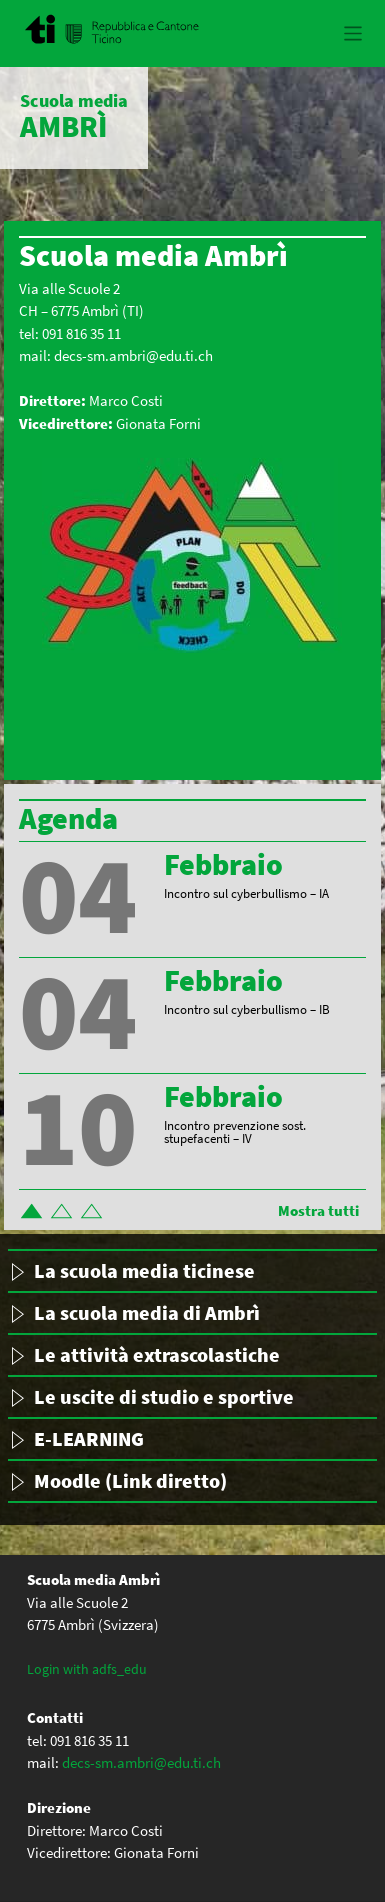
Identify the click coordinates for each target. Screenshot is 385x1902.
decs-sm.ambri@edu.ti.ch (133, 355)
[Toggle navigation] (353, 33)
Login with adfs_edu (87, 1669)
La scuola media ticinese (144, 1270)
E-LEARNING (89, 1438)
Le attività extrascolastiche (157, 1354)
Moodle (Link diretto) (130, 1480)
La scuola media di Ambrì (147, 1312)
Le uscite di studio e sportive (164, 1396)
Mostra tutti (318, 1210)
